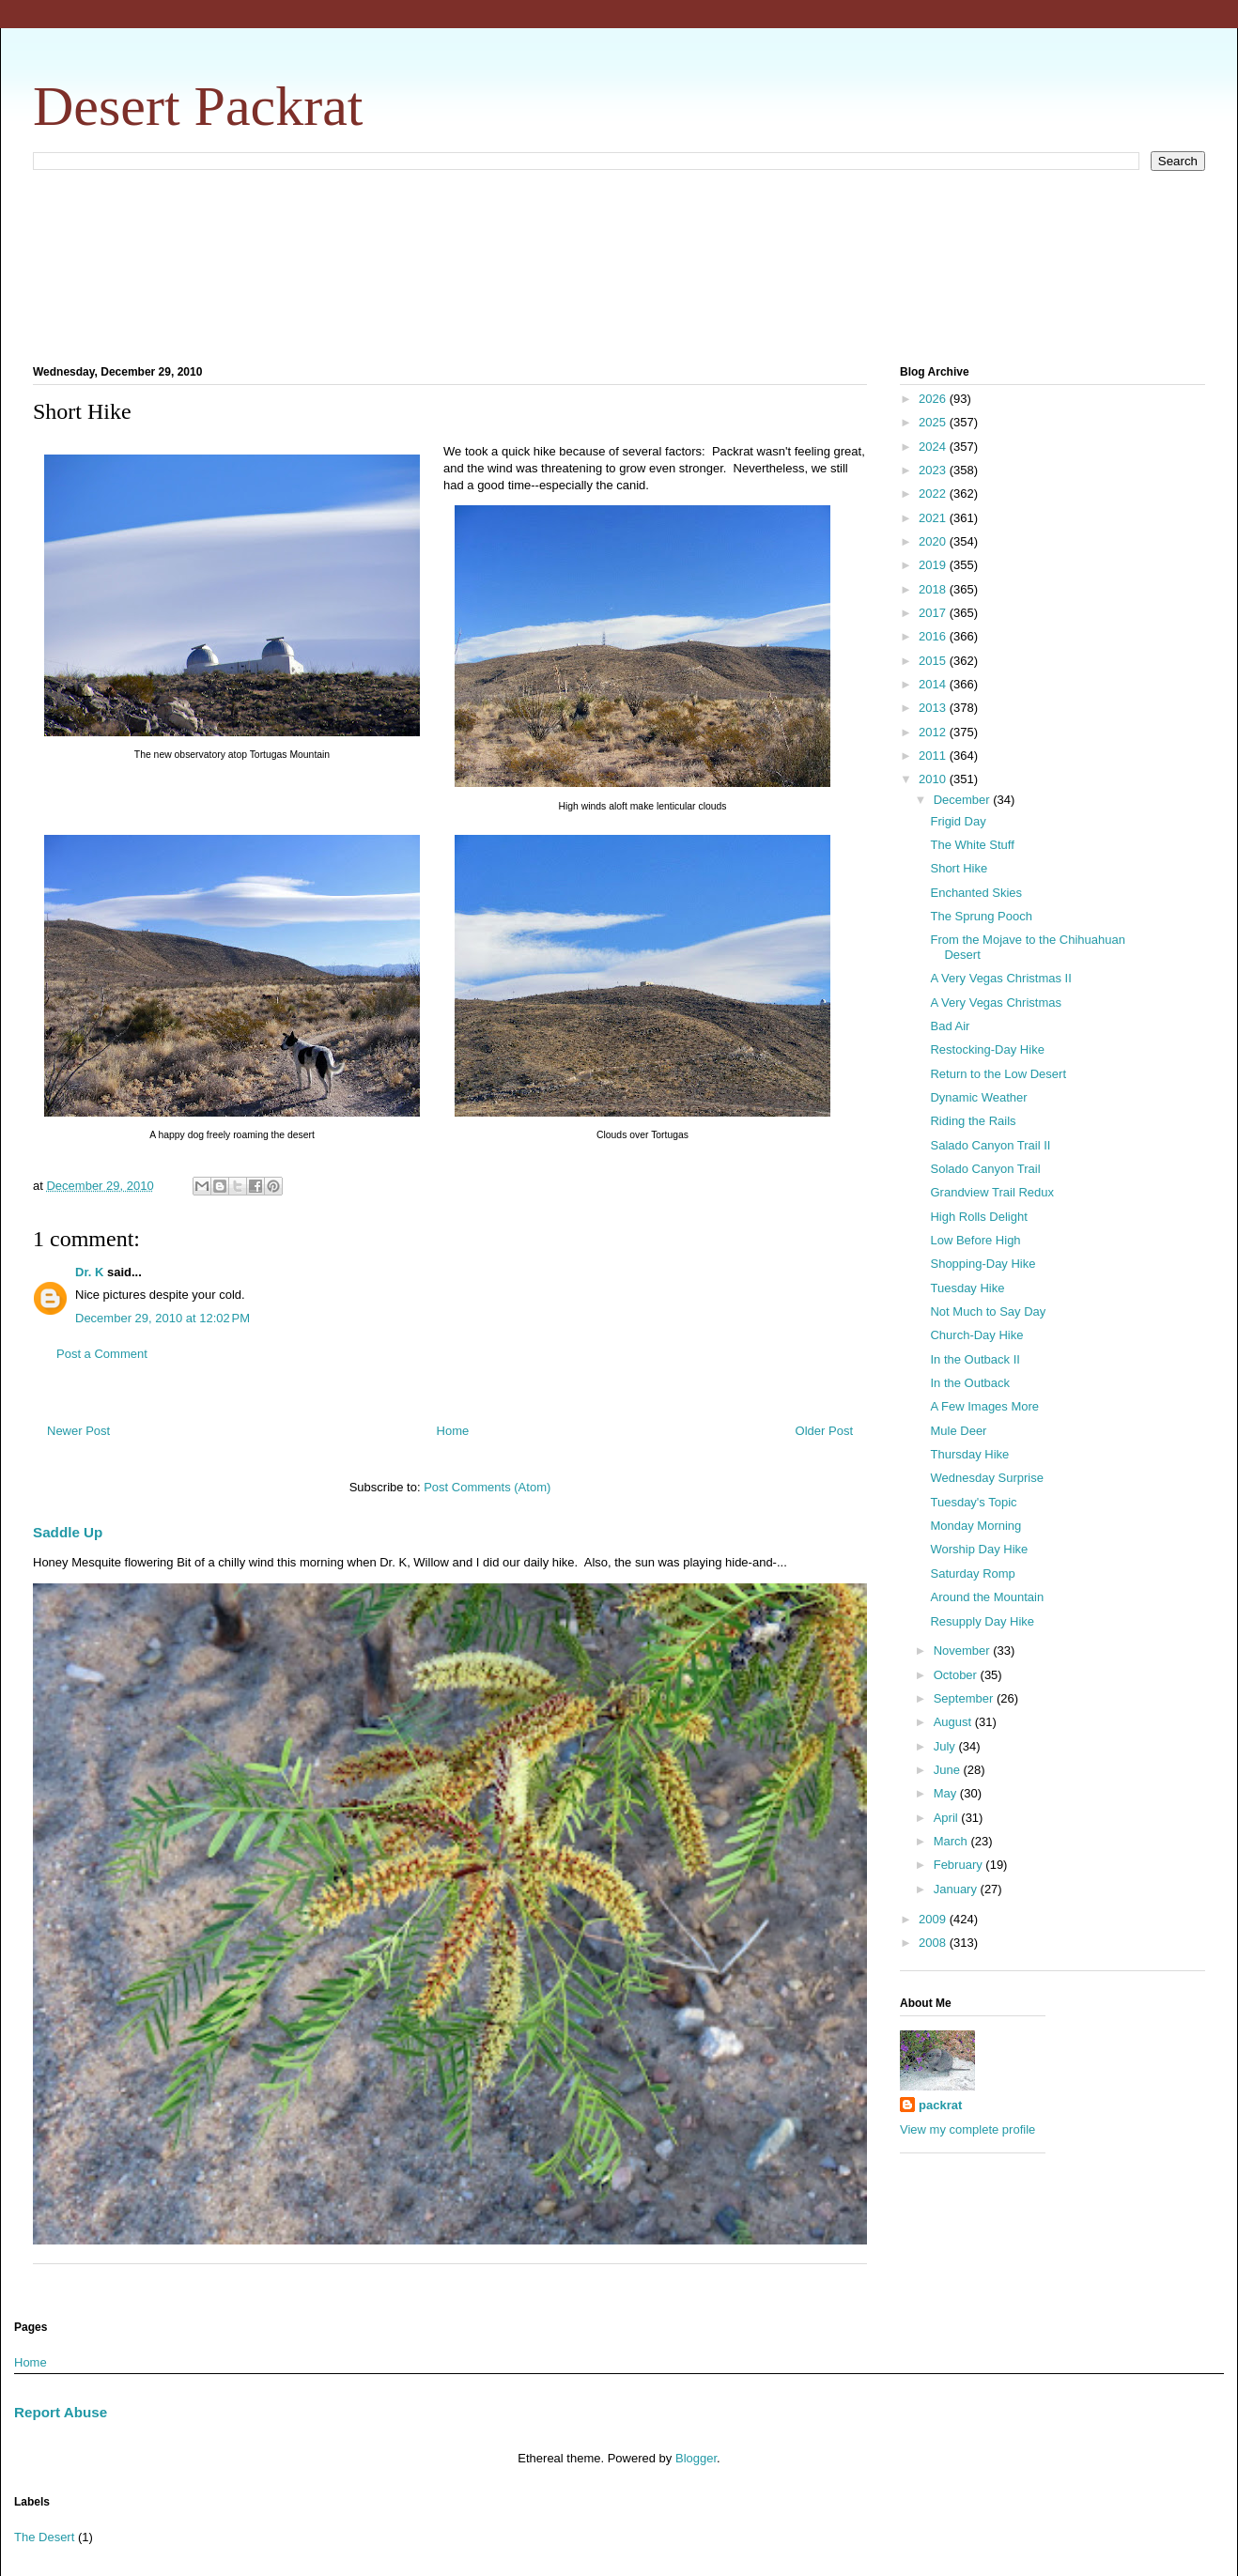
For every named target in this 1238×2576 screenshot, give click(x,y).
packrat (940, 2105)
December (964, 800)
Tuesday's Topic (973, 1502)
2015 (934, 661)
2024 (934, 447)
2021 (934, 518)
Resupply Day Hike (982, 1621)
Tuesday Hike (967, 1288)
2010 (934, 779)
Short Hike (958, 868)
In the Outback (970, 1383)
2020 (934, 541)
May (947, 1793)
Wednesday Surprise (986, 1478)
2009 (934, 1919)
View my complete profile (967, 2129)
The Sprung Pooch (980, 916)
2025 (934, 422)
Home (453, 1431)
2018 (934, 589)
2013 (934, 708)
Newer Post (78, 1431)
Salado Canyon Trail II (990, 1145)
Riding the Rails (972, 1121)
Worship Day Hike (979, 1549)
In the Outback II (974, 1359)
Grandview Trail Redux (992, 1192)
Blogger (696, 2458)
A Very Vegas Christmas (995, 1002)
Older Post (824, 1431)
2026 (934, 399)
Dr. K (89, 1272)
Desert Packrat (198, 106)
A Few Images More (984, 1406)
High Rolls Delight (978, 1217)
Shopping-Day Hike (982, 1264)
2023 (934, 470)
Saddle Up (67, 1532)
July (946, 1746)
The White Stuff (972, 845)
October (957, 1675)
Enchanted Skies (976, 893)
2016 (934, 636)
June (949, 1770)
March (952, 1841)
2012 (934, 732)
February (960, 1865)
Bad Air (949, 1026)
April (948, 1818)
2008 (934, 1943)
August (954, 1722)
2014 (934, 684)
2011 (934, 755)
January (957, 1889)
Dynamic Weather (978, 1097)
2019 (934, 565)
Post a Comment (101, 1354)
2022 (934, 493)
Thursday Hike (969, 1454)
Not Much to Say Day (987, 1311)
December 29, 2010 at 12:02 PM (162, 1318)
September (965, 1698)
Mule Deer (958, 1431)
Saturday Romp (972, 1573)
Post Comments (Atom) (487, 1487)
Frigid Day (957, 821)
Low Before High (975, 1240)
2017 (934, 613)
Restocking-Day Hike (987, 1049)
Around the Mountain (987, 1597)
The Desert (44, 2537)
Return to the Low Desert (998, 1074)
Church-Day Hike (976, 1335)
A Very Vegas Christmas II (1000, 978)
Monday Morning (975, 1526)
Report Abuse (60, 2412)
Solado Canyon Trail (985, 1169)
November (964, 1650)
